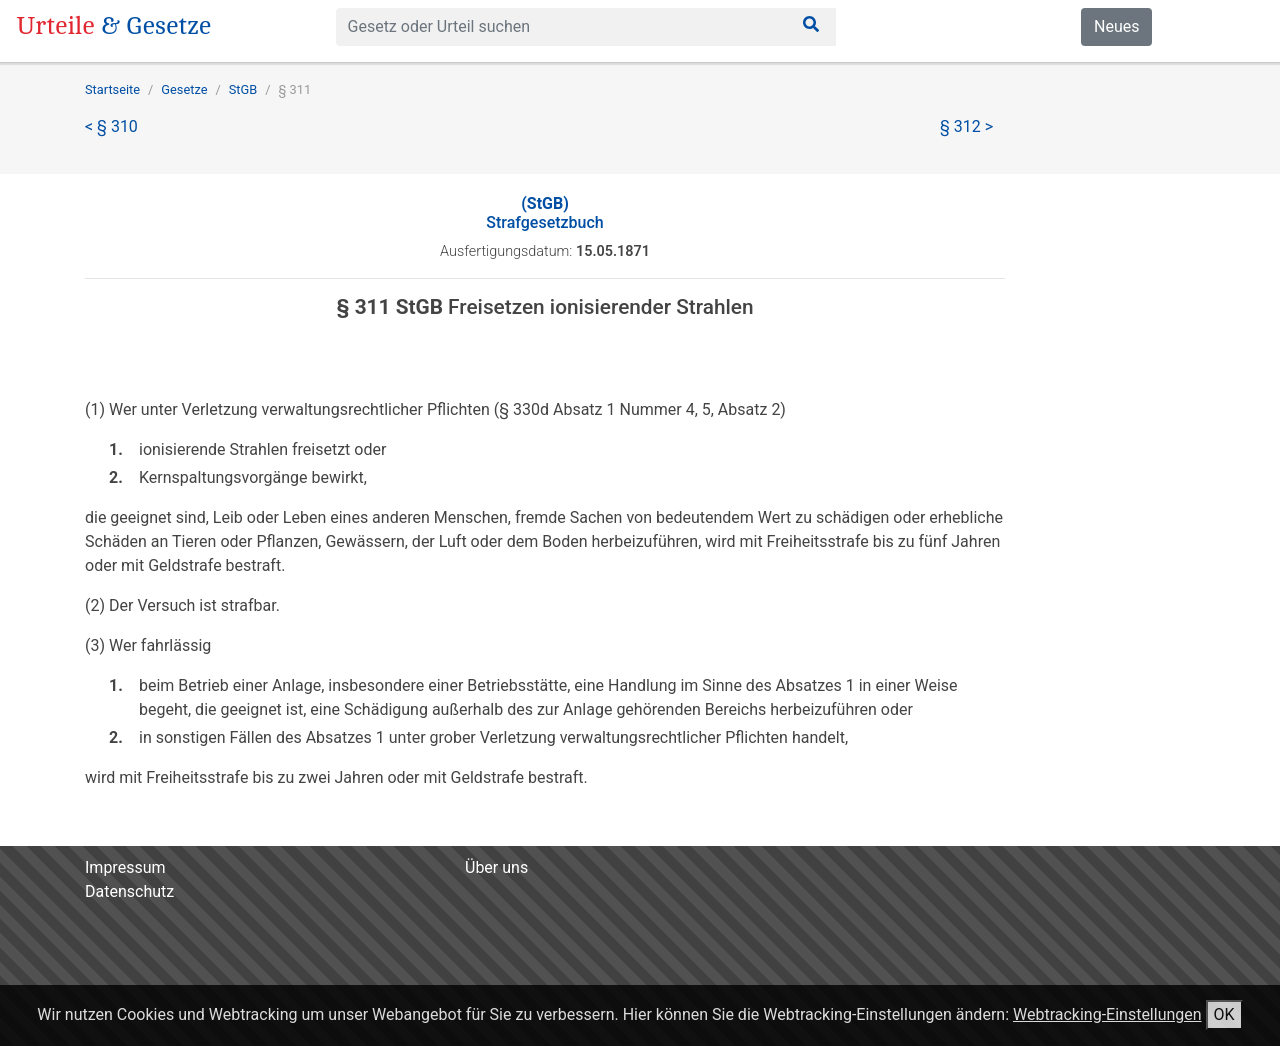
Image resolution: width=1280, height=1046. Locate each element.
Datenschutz (129, 891)
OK (1224, 1014)
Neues (1116, 26)
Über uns (496, 867)
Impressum (125, 867)
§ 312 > (966, 126)
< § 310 (111, 126)
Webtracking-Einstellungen (1107, 1014)
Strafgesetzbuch (544, 213)
